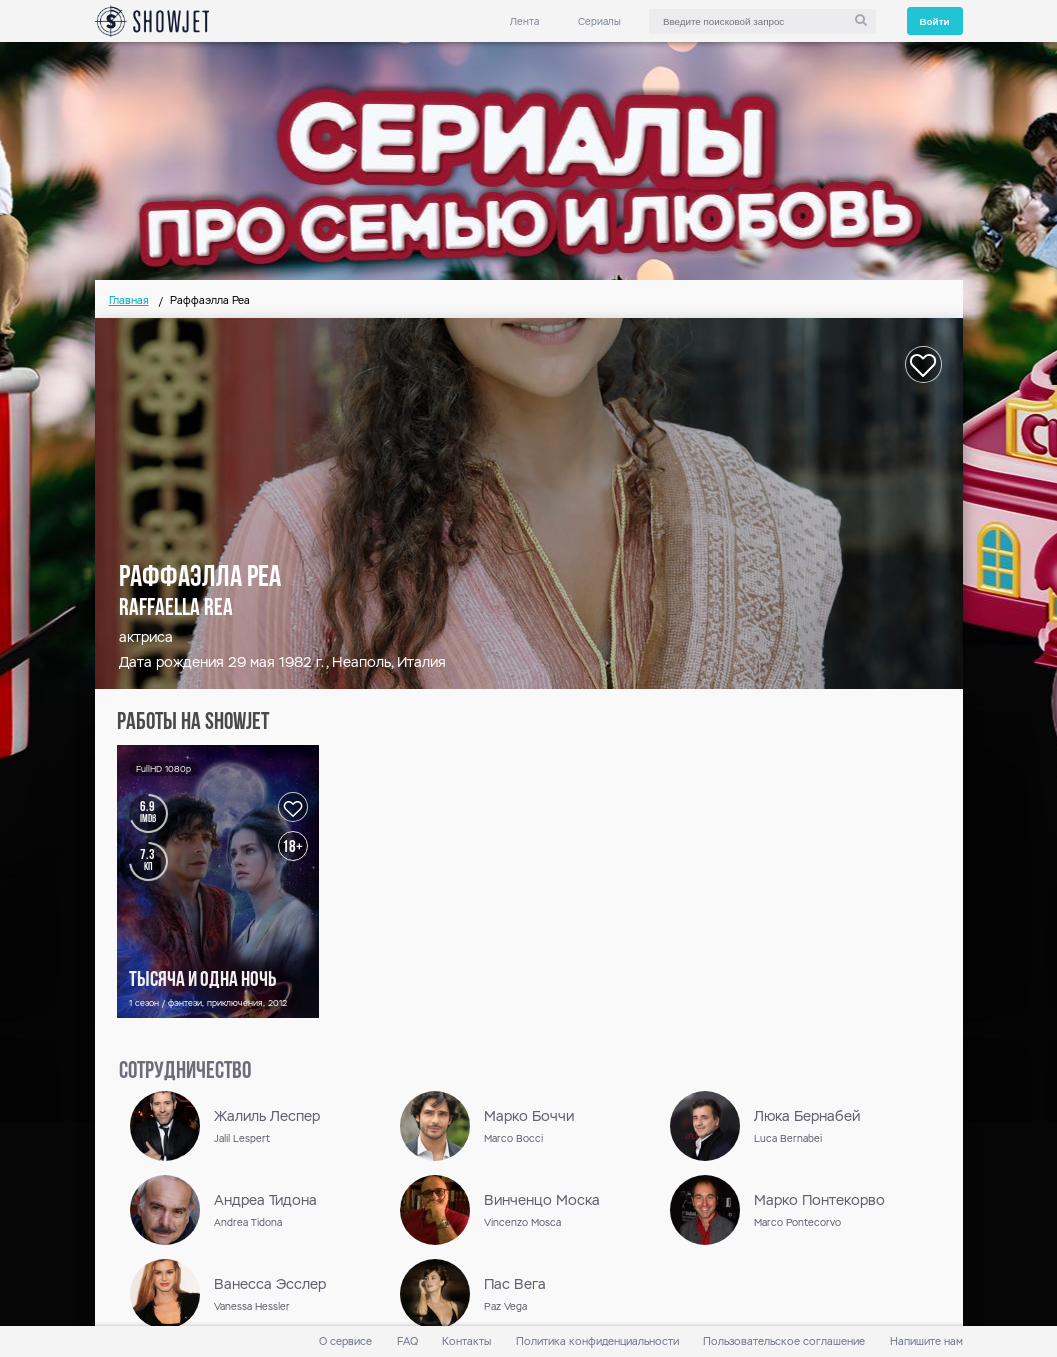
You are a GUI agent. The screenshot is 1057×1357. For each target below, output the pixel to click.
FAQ (407, 1341)
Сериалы (599, 21)
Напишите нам (926, 1341)
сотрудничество (185, 1072)
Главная (129, 300)
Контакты (466, 1341)
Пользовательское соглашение (784, 1341)
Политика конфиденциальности (597, 1341)
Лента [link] (524, 21)
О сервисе (345, 1341)
